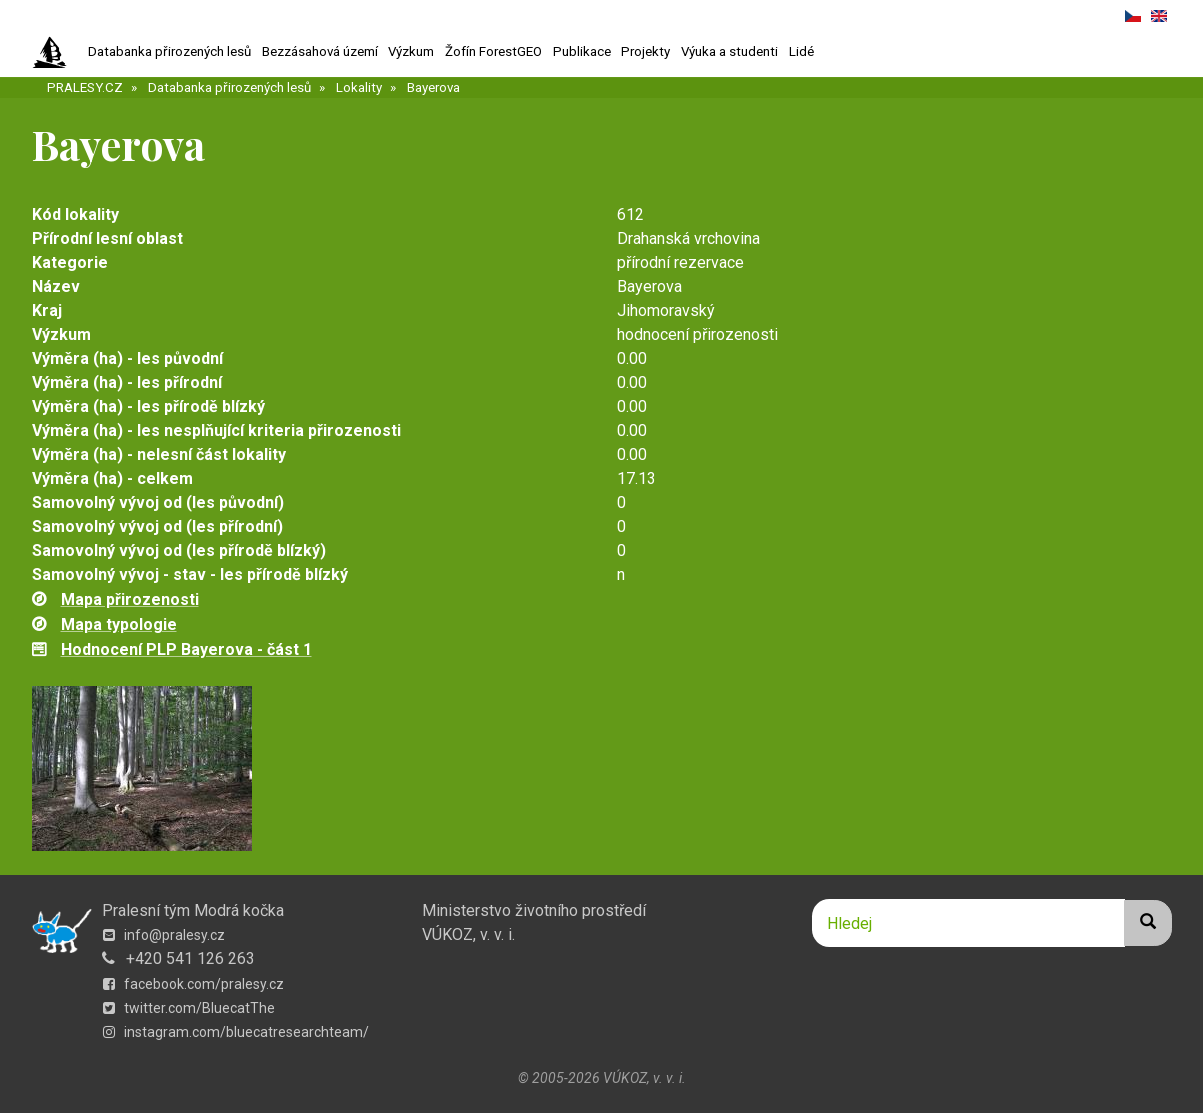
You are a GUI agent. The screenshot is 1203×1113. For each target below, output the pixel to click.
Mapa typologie (119, 624)
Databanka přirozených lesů (169, 51)
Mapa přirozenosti (130, 599)
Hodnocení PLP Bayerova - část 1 (186, 649)
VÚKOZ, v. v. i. (468, 934)
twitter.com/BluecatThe (189, 1008)
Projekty (645, 51)
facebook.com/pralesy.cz (193, 984)
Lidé (801, 51)
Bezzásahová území (320, 51)
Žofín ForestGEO (493, 51)
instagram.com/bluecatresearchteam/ (236, 1032)
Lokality (359, 87)
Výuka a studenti (729, 51)
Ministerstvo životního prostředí (534, 910)
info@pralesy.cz (164, 935)
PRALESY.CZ (85, 87)
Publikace (582, 51)
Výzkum (411, 51)
